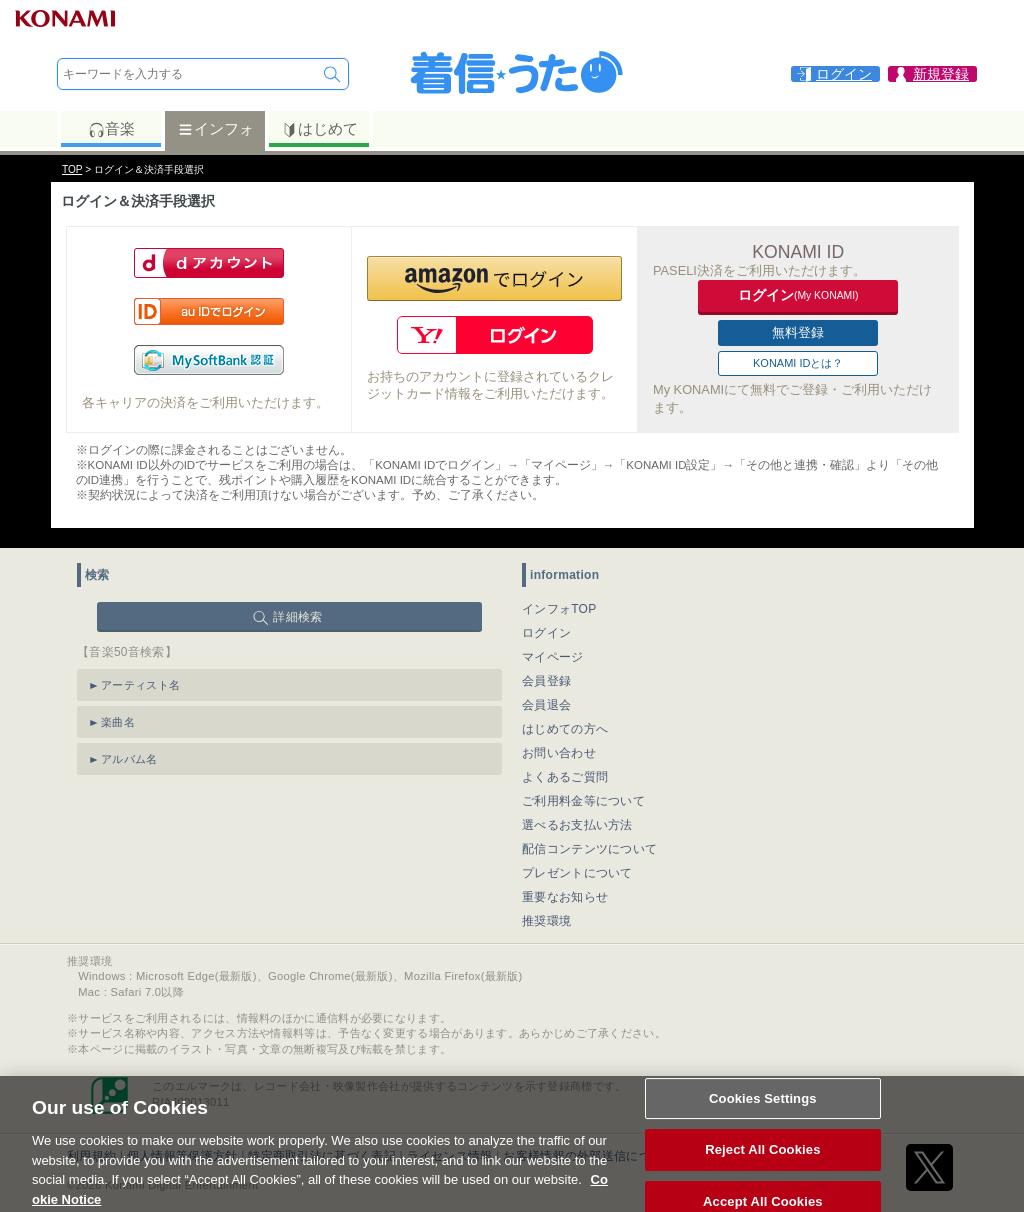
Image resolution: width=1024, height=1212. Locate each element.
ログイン (546, 633)
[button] (494, 278)
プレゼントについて (577, 873)
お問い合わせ (559, 753)
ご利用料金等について (583, 801)
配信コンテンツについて (589, 849)
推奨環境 (546, 921)
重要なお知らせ (565, 897)
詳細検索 (297, 617)
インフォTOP (559, 609)
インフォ (215, 129)
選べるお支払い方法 (577, 825)
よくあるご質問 (565, 777)
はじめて (319, 129)
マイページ (553, 657)
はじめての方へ (565, 729)
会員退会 (546, 705)
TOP (72, 169)
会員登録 (546, 681)
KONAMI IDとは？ (798, 363)
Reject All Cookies (762, 1159)
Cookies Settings (763, 1107)
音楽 (111, 129)
